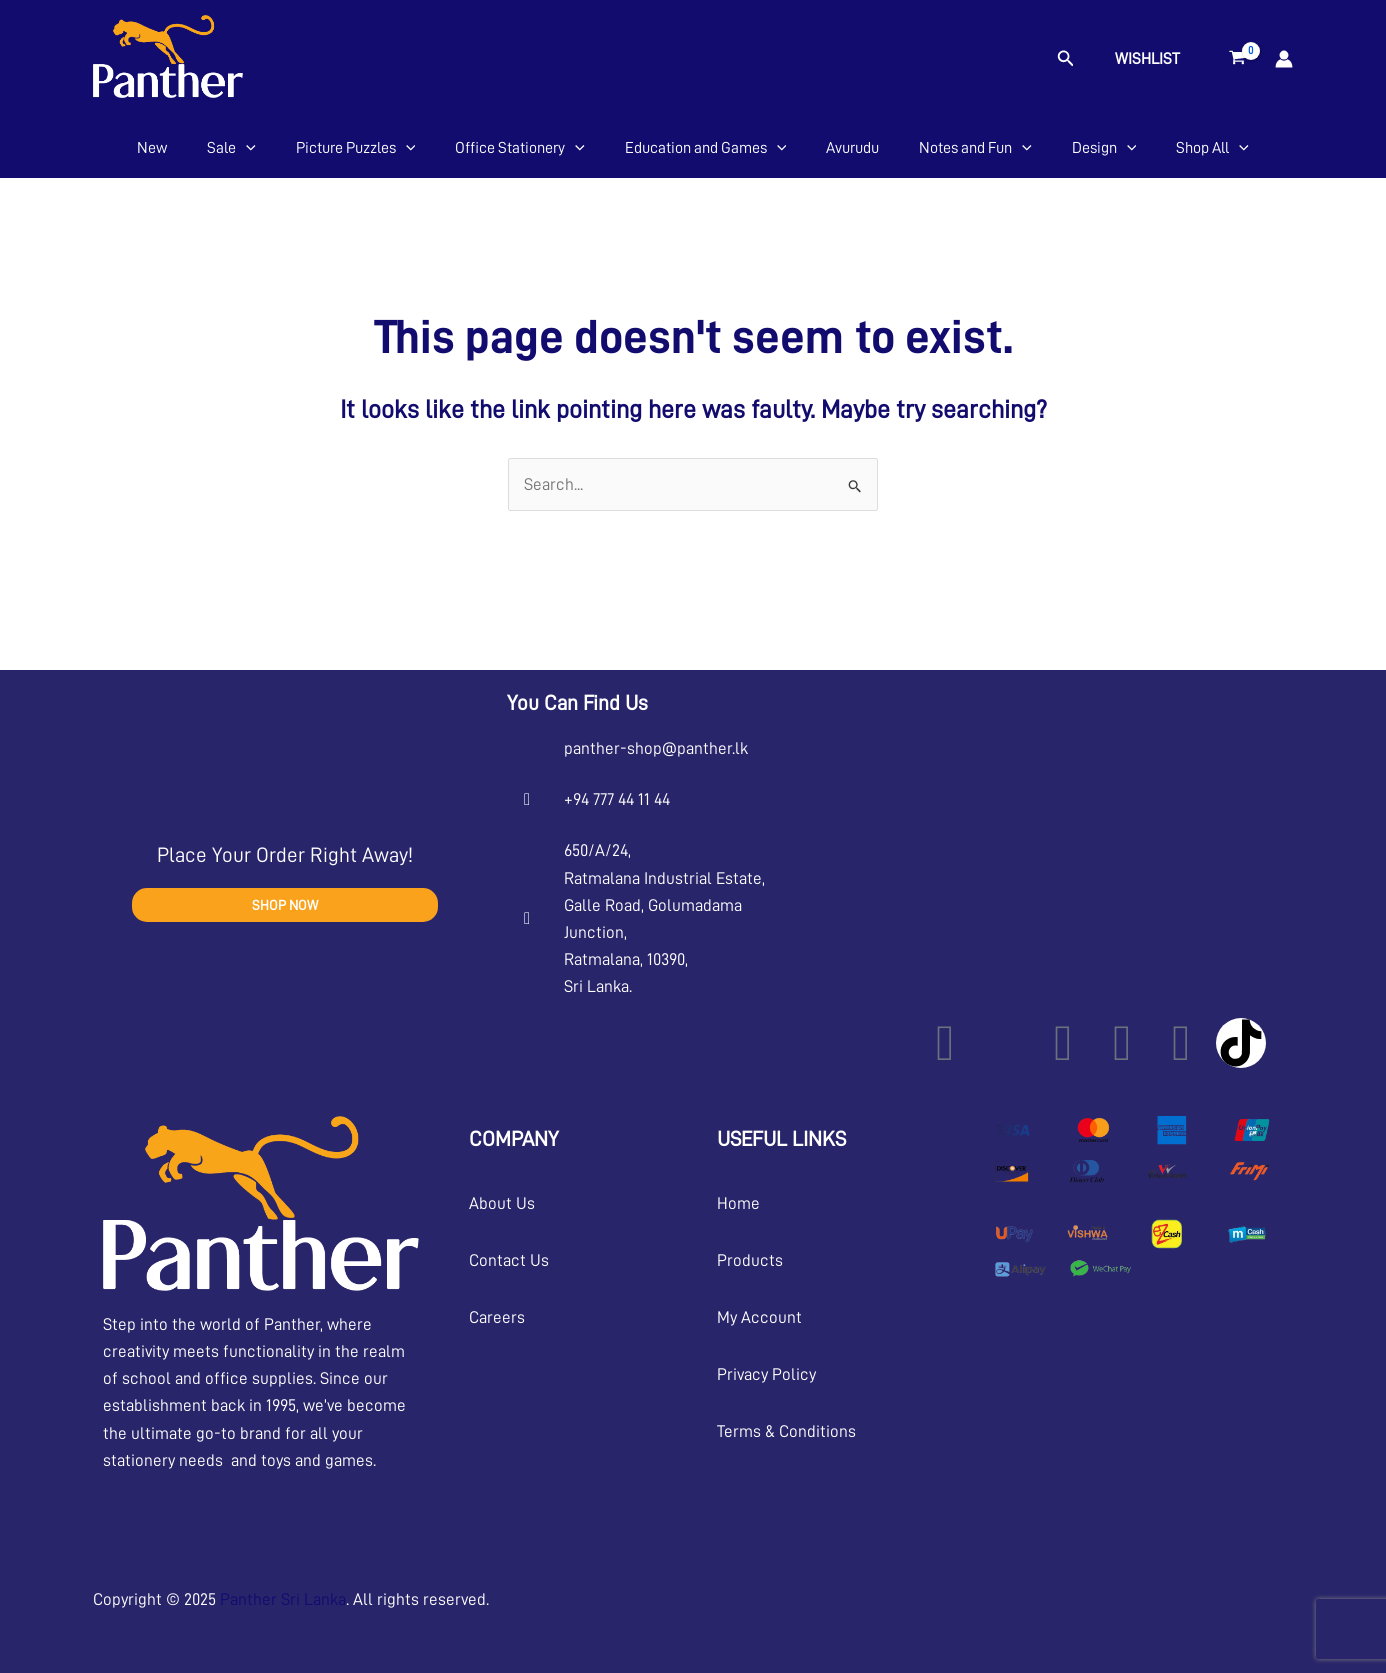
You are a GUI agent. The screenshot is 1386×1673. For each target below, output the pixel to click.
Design (1104, 148)
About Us (502, 1203)
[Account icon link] (1284, 59)
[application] (246, 148)
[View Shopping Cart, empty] (1237, 59)
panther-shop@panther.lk (656, 748)
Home (738, 1203)
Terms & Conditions (786, 1431)
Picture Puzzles (356, 148)
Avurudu (852, 148)
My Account (759, 1317)
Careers (497, 1317)
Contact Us (509, 1260)
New (152, 148)
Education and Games (706, 148)
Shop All (1212, 148)
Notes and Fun (975, 148)
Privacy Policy (766, 1374)
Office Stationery (520, 148)
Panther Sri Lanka (283, 1599)
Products (750, 1260)
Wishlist (1147, 59)
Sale (231, 148)
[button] (1066, 58)
